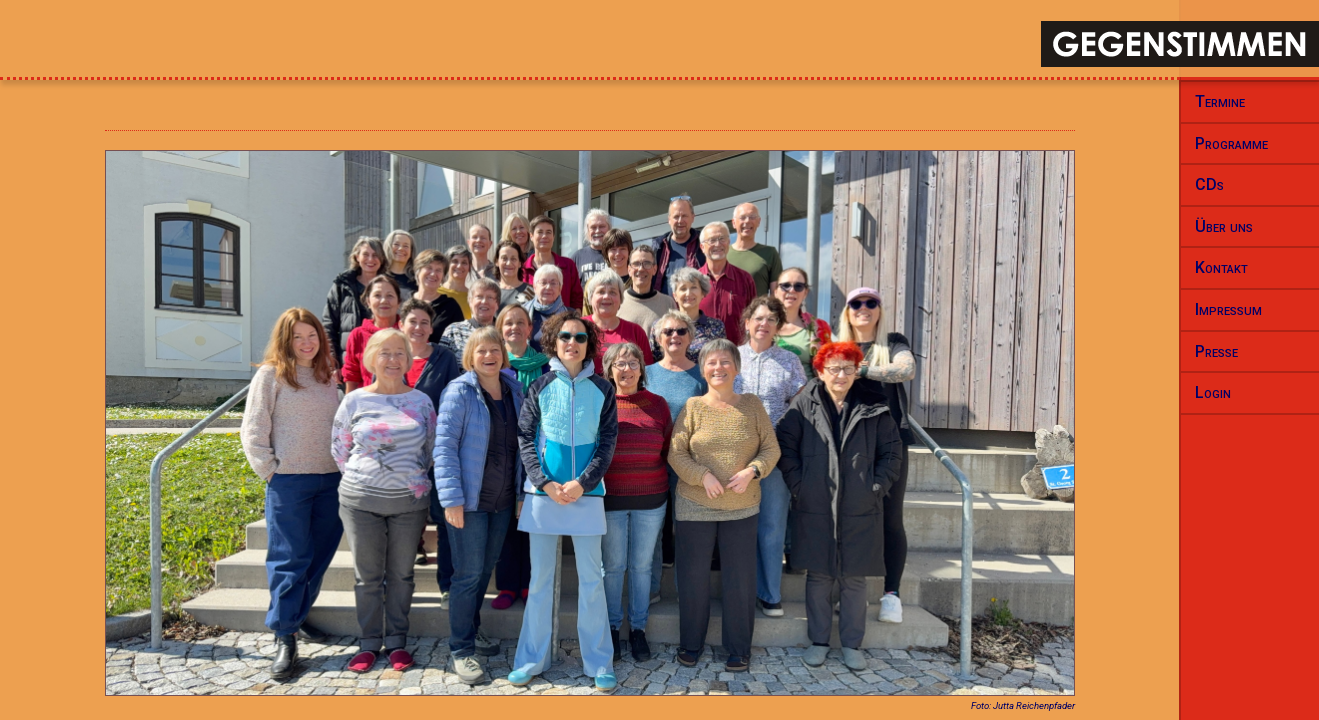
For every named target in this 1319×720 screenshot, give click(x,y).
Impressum (1228, 309)
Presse (1216, 351)
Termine (1220, 101)
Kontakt (1221, 267)
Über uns (1224, 226)
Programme (1231, 143)
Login (1213, 392)
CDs (1209, 184)
